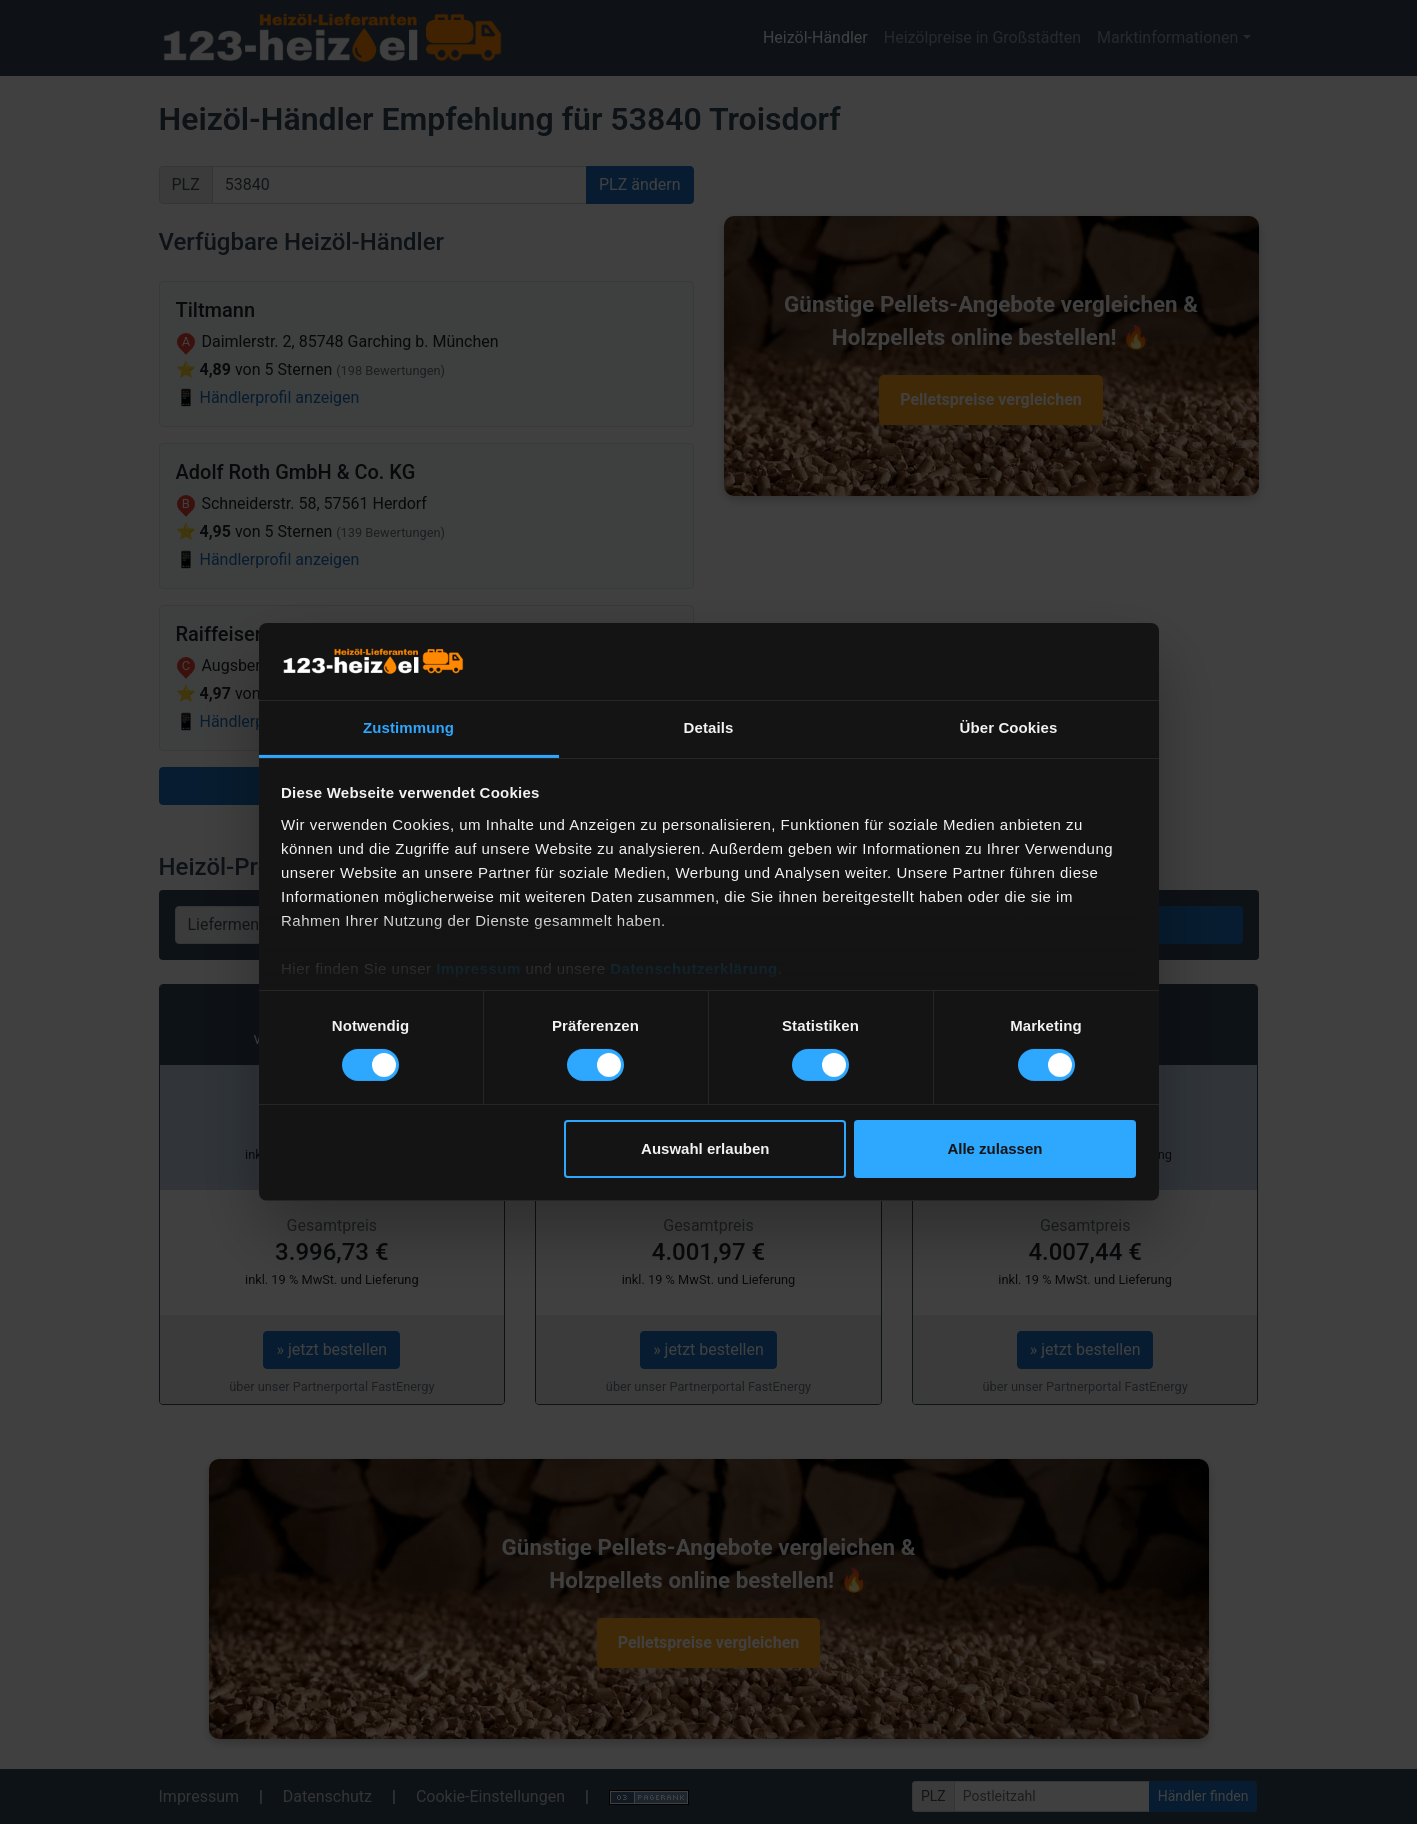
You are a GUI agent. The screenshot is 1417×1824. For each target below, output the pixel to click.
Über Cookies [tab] (1009, 727)
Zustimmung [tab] (408, 727)
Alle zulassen (994, 1148)
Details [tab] (709, 727)
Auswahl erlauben (705, 1148)
